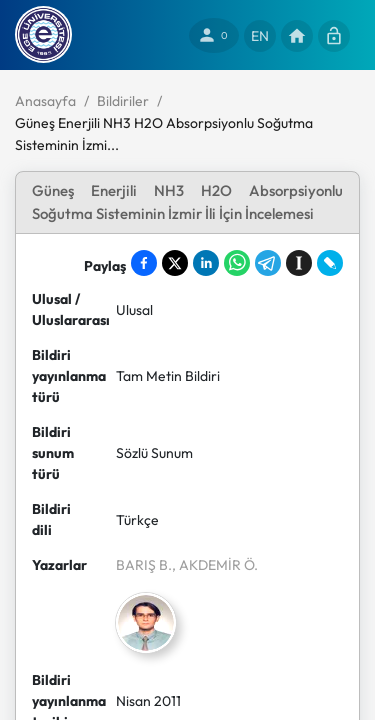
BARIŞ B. (144, 565)
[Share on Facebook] (144, 263)
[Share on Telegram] (268, 263)
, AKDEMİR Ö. (215, 565)
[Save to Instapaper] (299, 263)
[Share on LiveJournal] (330, 263)
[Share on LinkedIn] (206, 263)
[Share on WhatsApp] (237, 263)
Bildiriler (123, 101)
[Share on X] (175, 263)
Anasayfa (45, 101)
